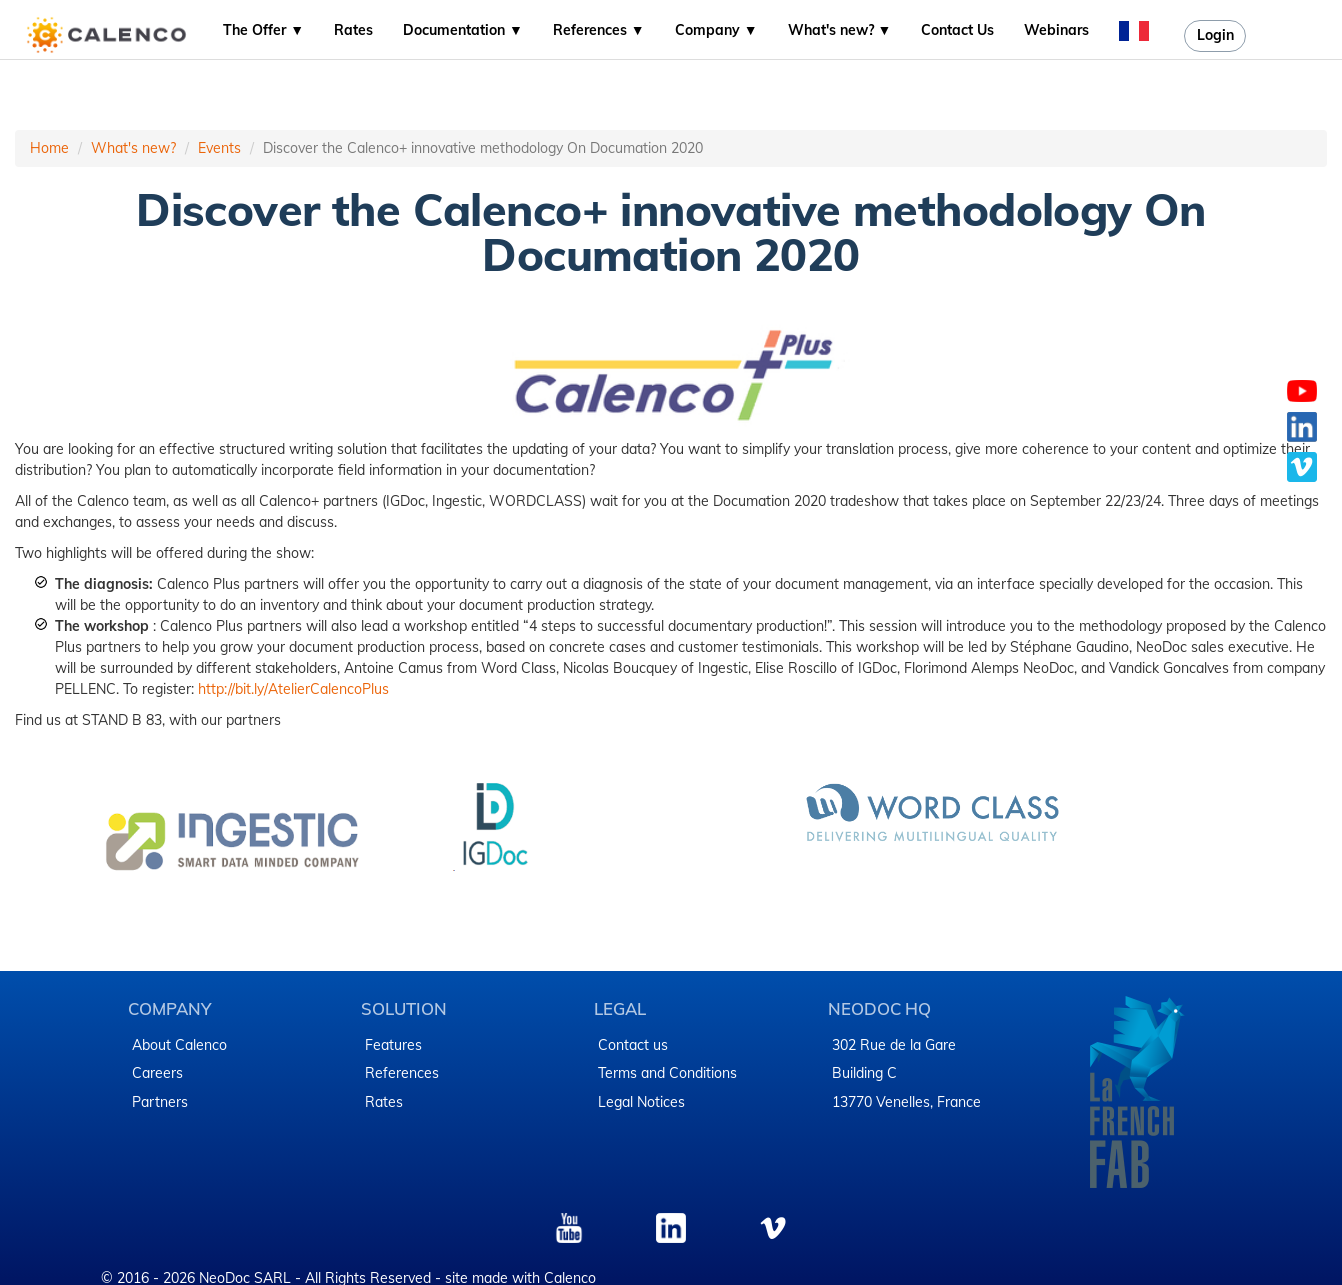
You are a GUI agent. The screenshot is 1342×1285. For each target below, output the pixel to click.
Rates (353, 30)
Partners (160, 1102)
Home (49, 148)
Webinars (1056, 30)
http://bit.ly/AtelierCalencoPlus (293, 689)
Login (1215, 35)
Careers (157, 1073)
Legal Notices (641, 1102)
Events (219, 148)
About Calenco (179, 1045)
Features (393, 1045)
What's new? (133, 148)
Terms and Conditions (667, 1073)
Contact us (633, 1045)
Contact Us (957, 30)
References (402, 1073)
